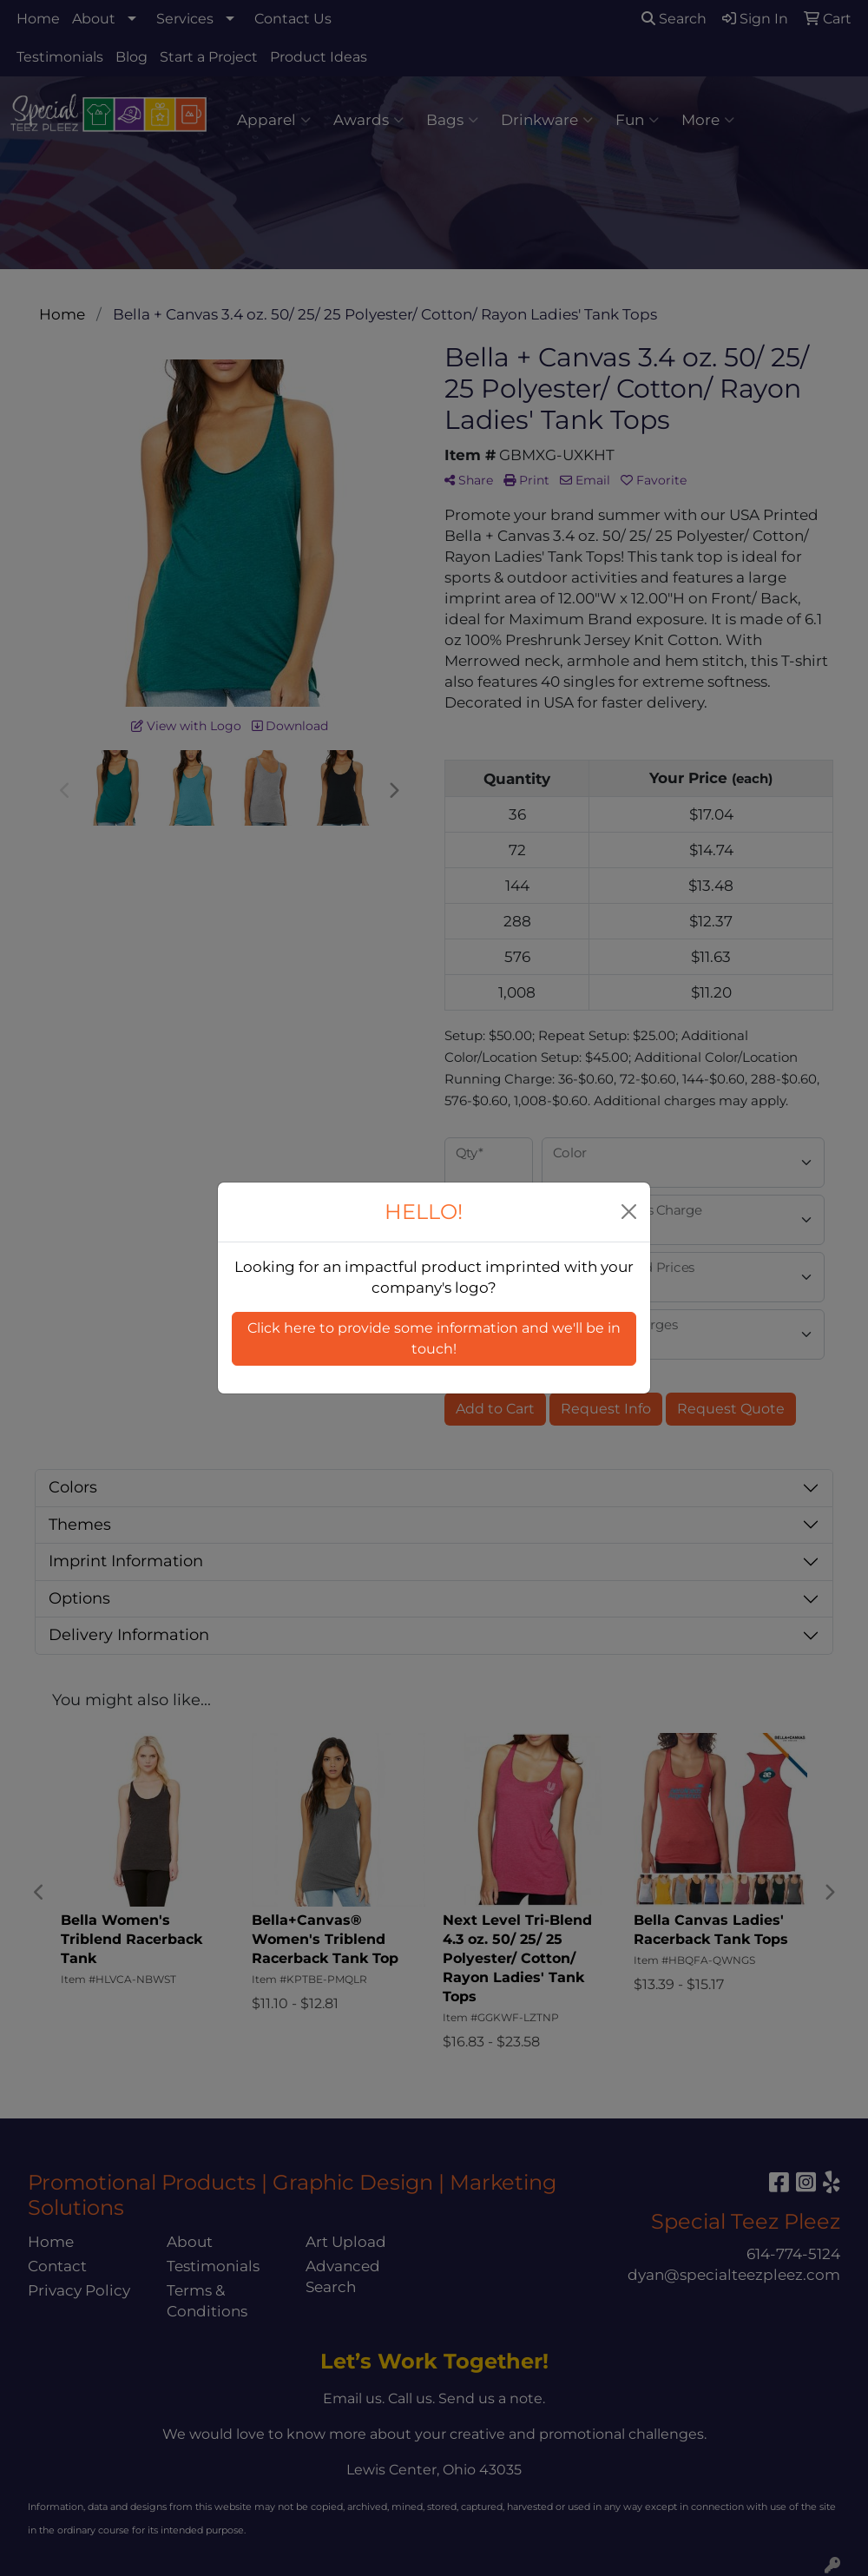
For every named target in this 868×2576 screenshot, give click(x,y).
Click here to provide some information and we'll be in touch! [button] (434, 1338)
